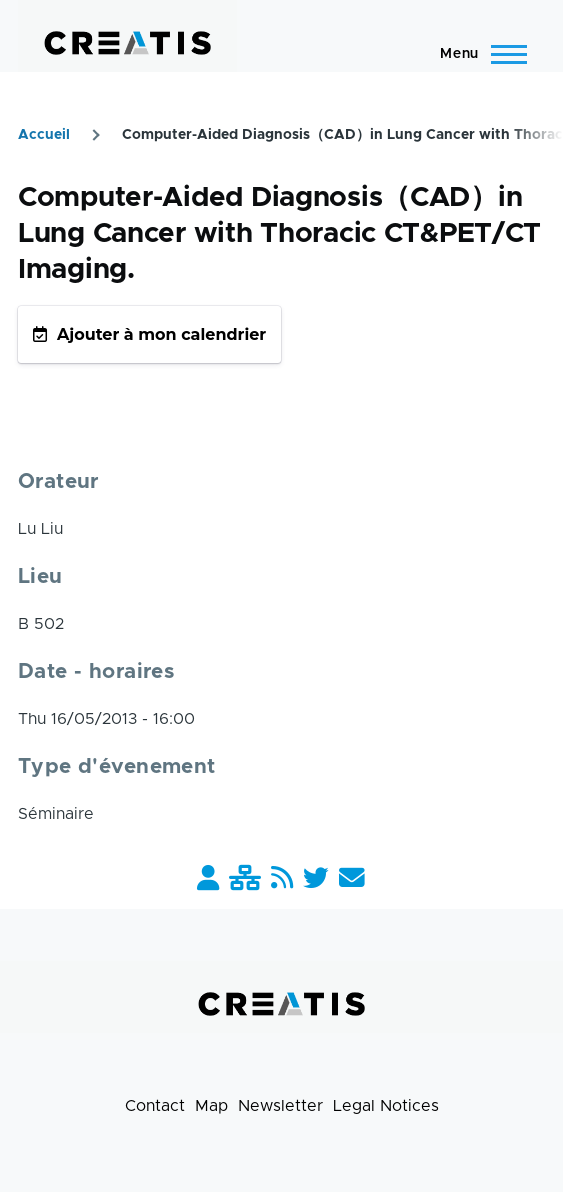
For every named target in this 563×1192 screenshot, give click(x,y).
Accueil (44, 135)
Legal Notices (386, 1106)
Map (211, 1106)
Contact (155, 1106)
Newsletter (280, 1106)
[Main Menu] (477, 54)
